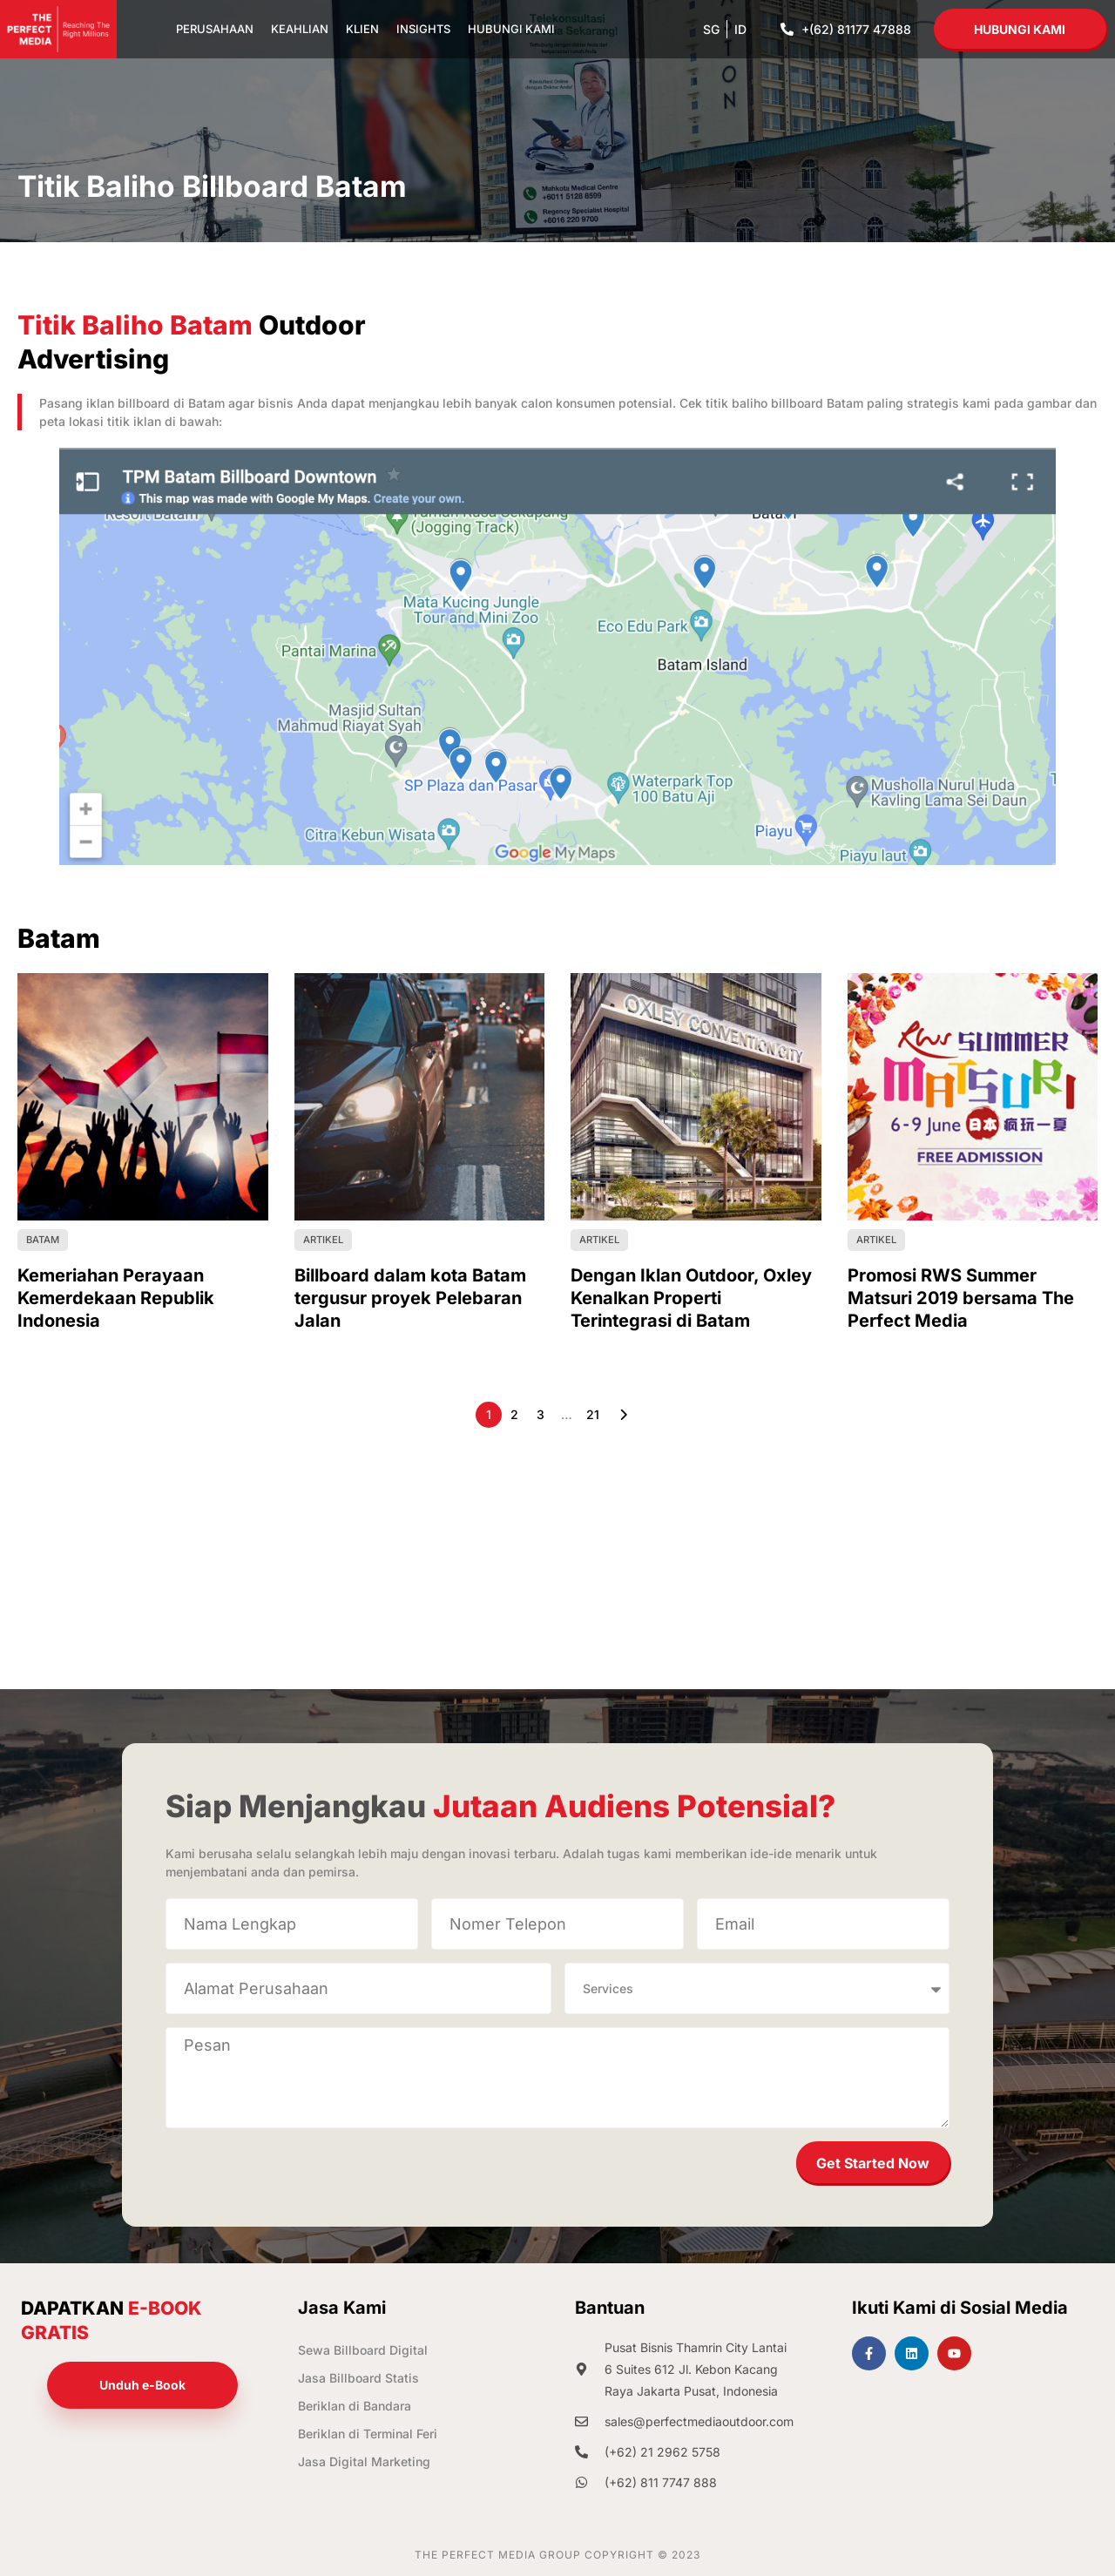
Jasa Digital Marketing (364, 2461)
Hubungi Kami (511, 29)
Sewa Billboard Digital (363, 2350)
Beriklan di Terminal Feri (367, 2433)
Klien (362, 29)
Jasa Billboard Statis (358, 2377)
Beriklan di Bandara (354, 2405)
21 (592, 1414)
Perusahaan (214, 29)
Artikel (323, 1240)
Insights (423, 29)
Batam (42, 1240)
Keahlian (299, 29)
